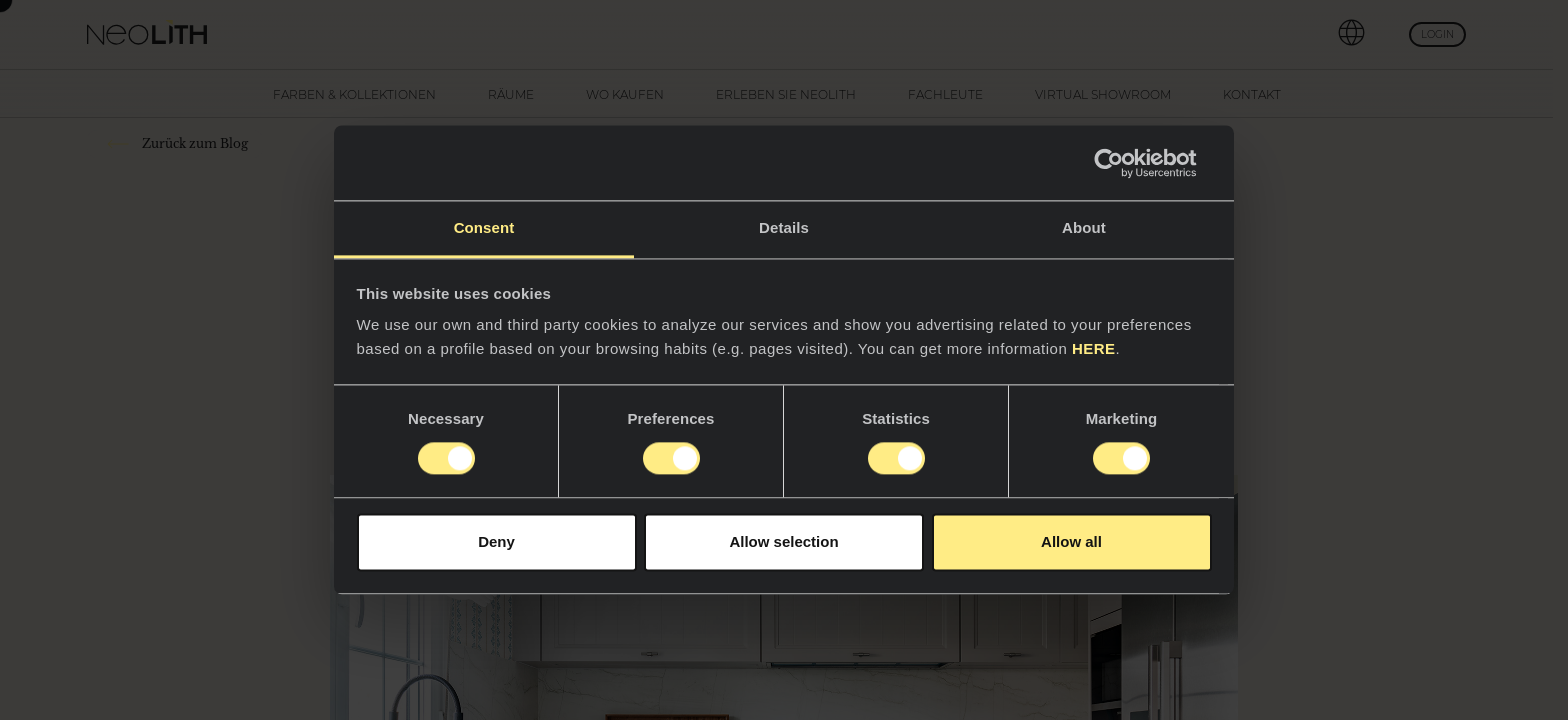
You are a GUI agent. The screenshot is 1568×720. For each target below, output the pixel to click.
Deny (496, 541)
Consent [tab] (484, 227)
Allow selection (783, 541)
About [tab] (1084, 227)
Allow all (1071, 541)
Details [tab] (784, 227)
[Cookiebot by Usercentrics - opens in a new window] (1124, 163)
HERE (1094, 348)
